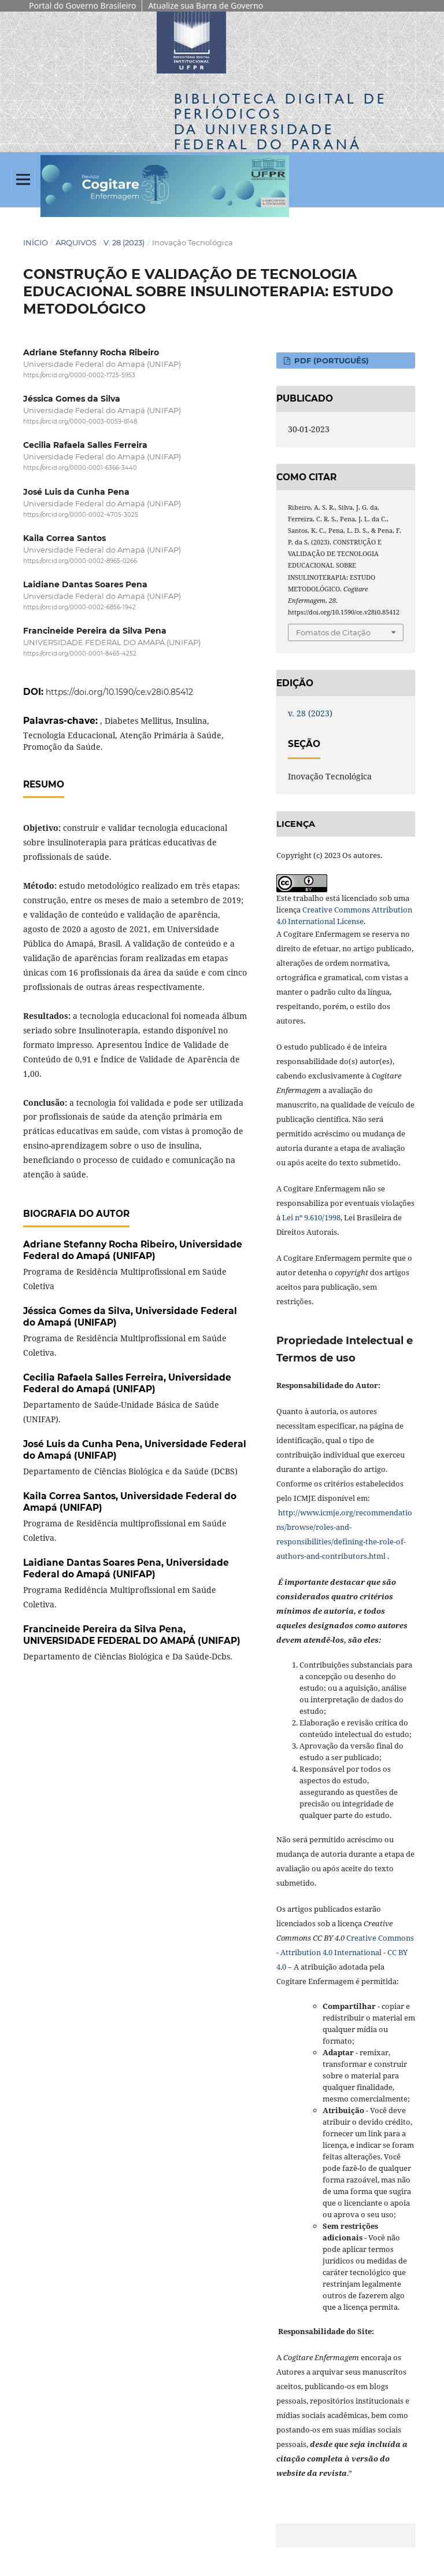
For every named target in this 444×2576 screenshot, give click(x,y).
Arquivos (76, 242)
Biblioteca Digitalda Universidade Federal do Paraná (280, 121)
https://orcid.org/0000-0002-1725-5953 (79, 375)
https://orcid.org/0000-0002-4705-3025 (80, 514)
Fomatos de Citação (333, 632)
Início (35, 242)
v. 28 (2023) (124, 242)
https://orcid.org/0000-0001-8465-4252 (79, 654)
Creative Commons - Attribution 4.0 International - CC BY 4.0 (345, 1952)
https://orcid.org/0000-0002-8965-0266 (80, 561)
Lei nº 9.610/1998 (311, 1217)
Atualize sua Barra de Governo (205, 5)
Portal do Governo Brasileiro (82, 5)
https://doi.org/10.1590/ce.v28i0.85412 (119, 692)
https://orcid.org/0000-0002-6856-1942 (79, 607)
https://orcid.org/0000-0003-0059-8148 (80, 421)
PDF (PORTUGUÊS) (330, 360)
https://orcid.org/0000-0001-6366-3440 (80, 468)
